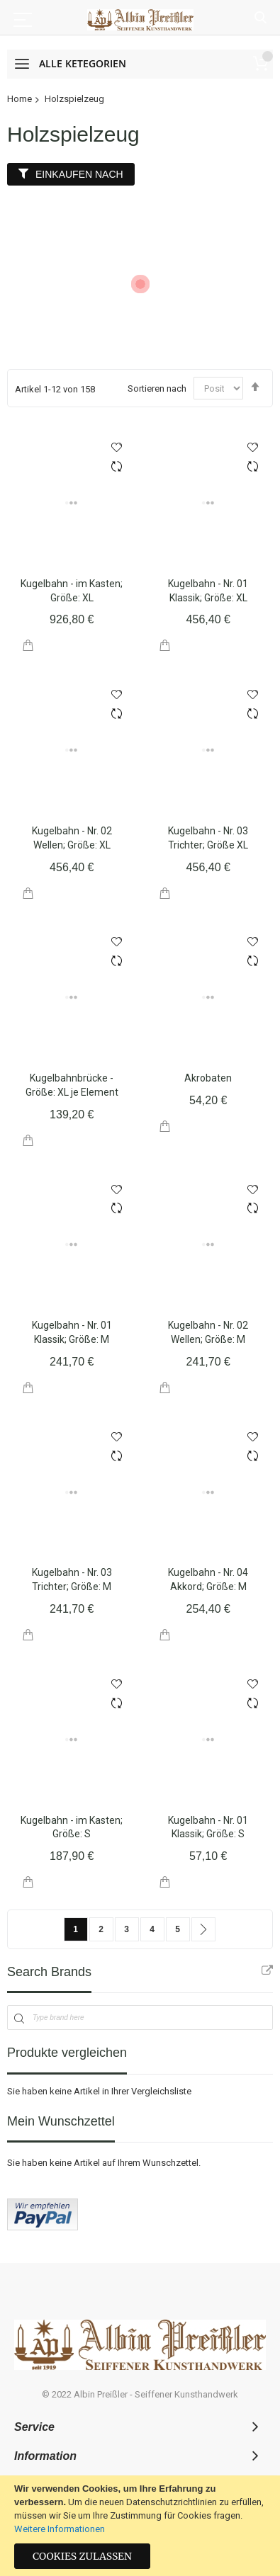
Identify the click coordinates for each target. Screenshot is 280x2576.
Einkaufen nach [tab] (79, 174)
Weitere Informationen (59, 2529)
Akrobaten (208, 1078)
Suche (260, 18)
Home (19, 98)
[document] (140, 2526)
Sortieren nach (157, 388)
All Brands (267, 1970)
